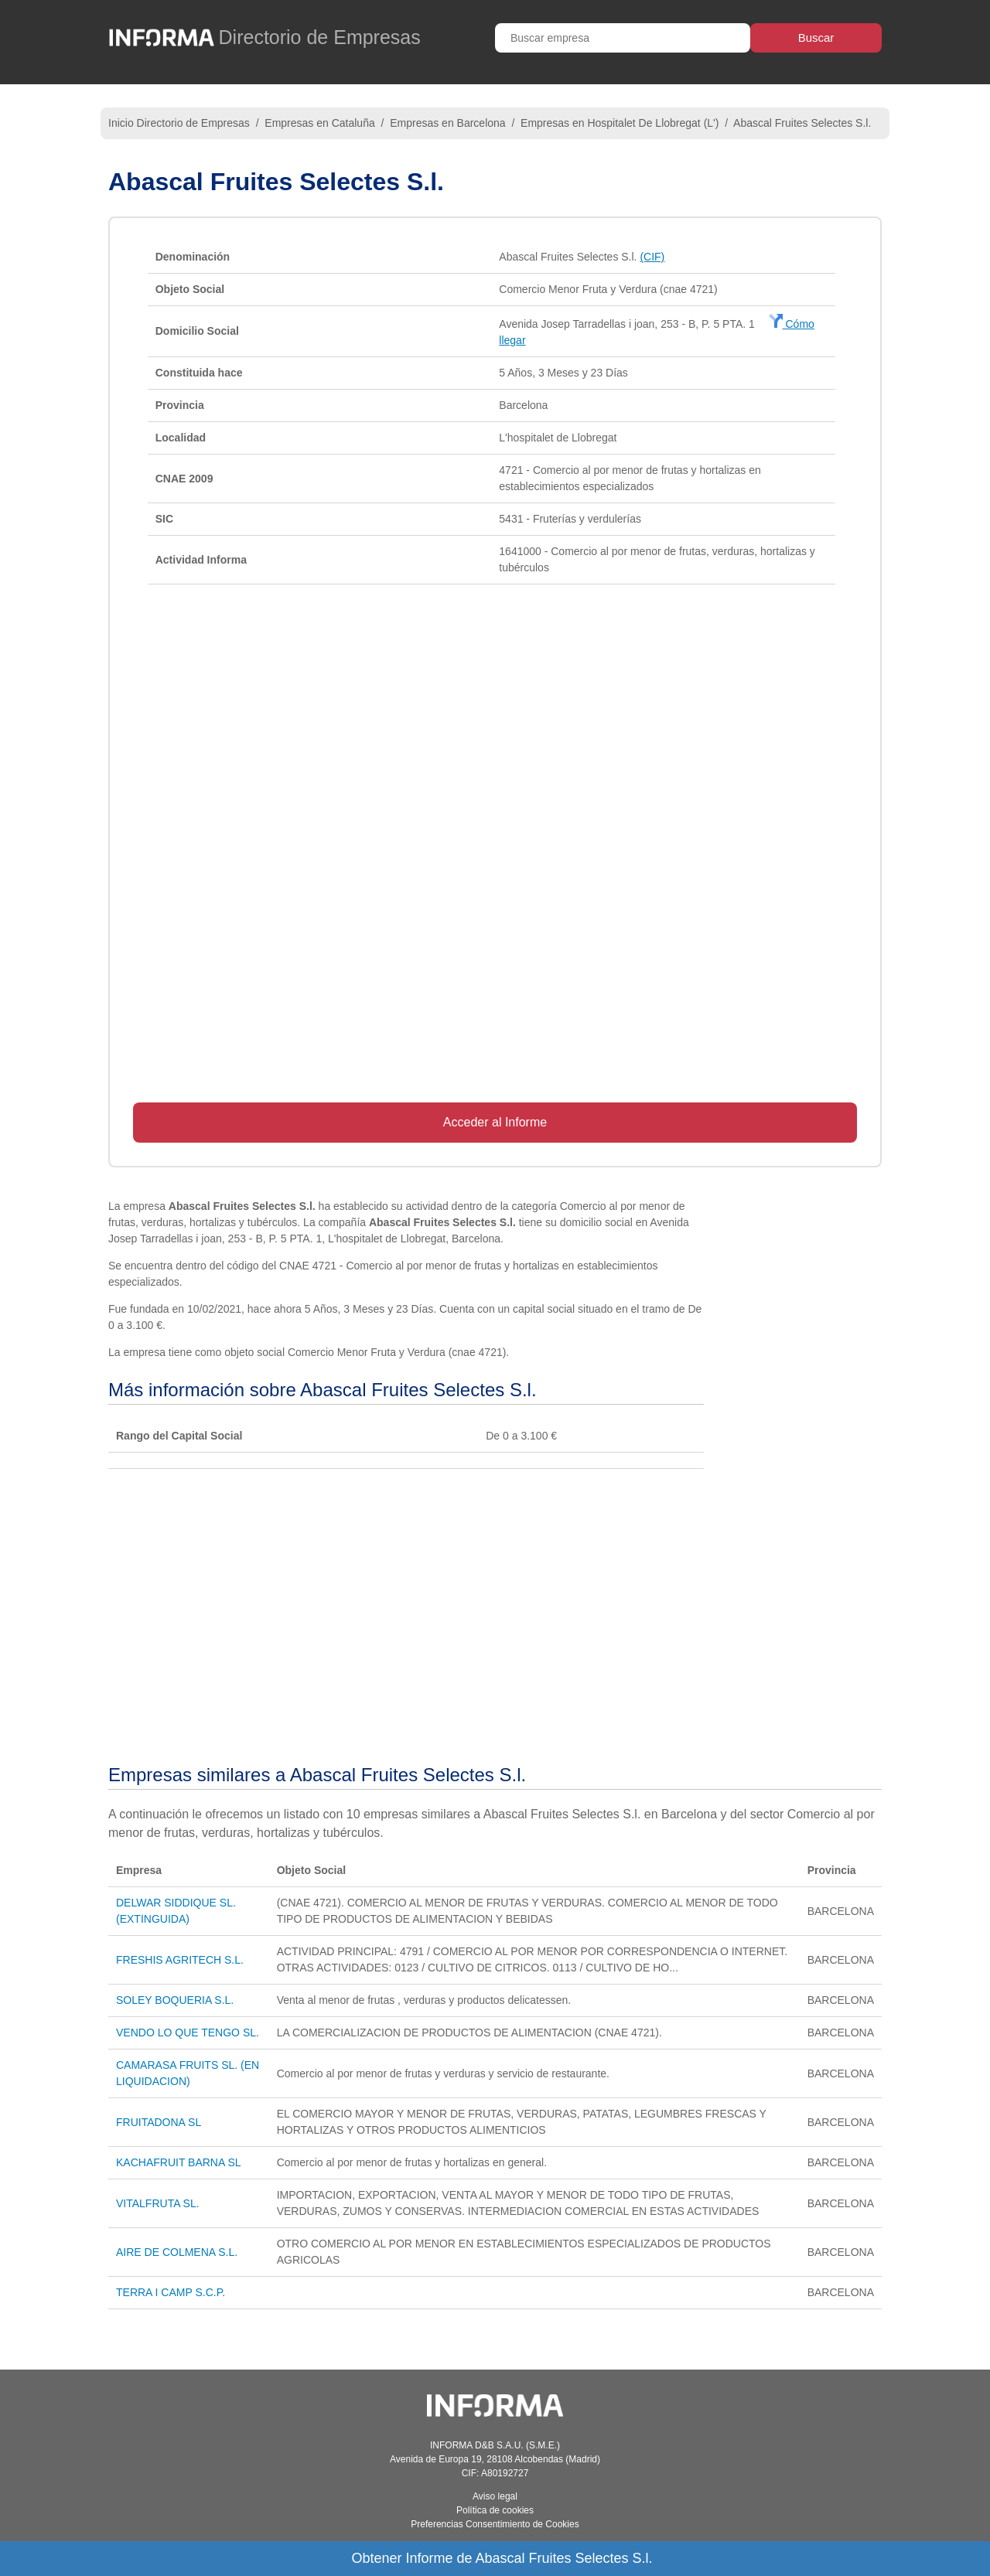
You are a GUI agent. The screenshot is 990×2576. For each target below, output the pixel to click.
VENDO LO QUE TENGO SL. (187, 2032)
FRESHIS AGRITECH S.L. (180, 1960)
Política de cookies (495, 2510)
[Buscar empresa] (622, 38)
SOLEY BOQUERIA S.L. (175, 2000)
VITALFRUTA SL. (158, 2203)
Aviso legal (495, 2496)
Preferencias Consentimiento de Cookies (495, 2524)
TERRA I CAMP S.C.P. (170, 2292)
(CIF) (652, 256)
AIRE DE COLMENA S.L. (176, 2252)
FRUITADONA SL (158, 2122)
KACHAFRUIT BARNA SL (178, 2162)
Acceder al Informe (495, 1122)
